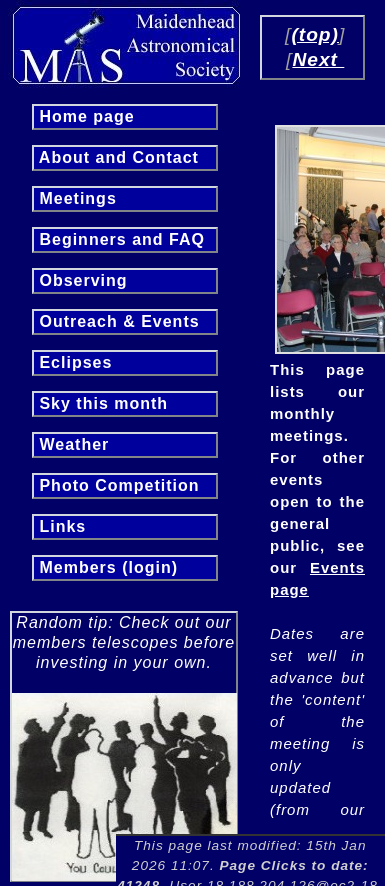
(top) (315, 34)
